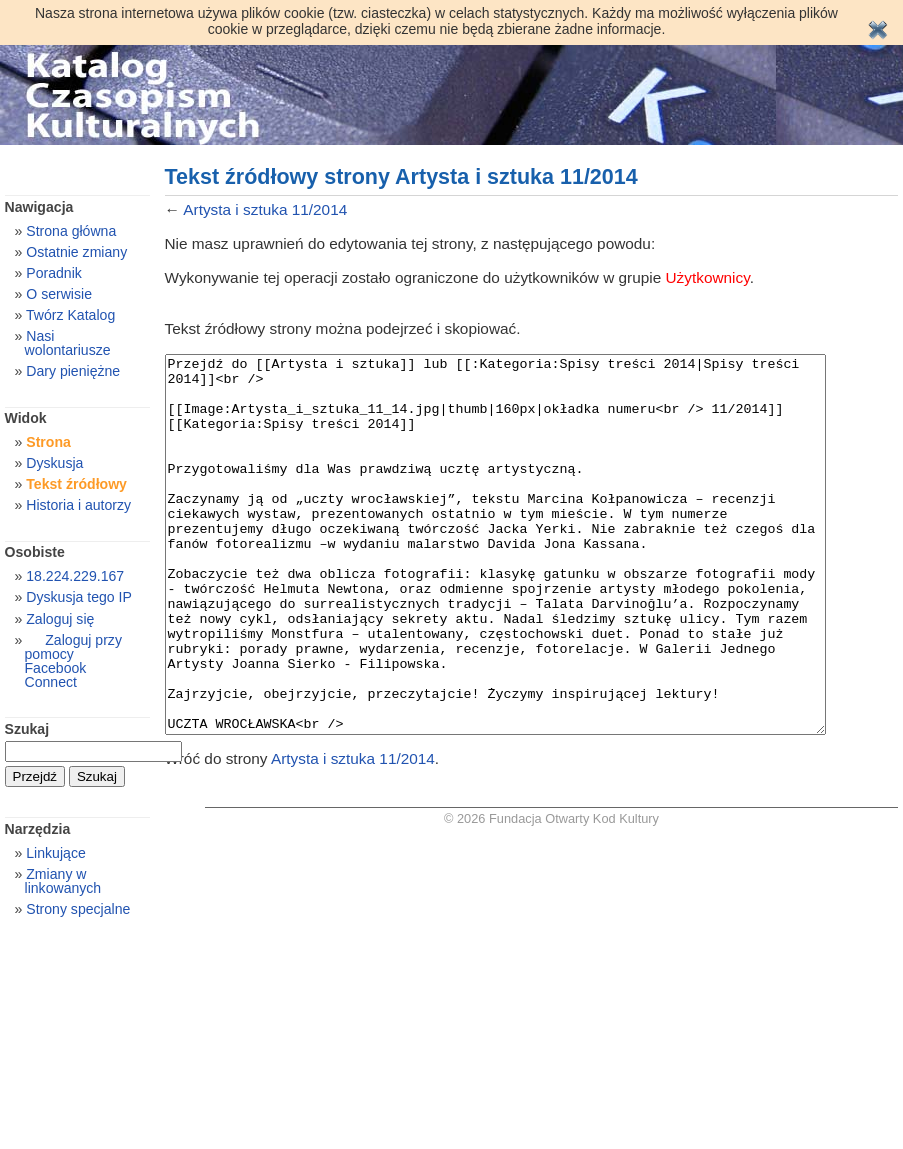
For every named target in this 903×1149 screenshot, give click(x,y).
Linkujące (55, 853)
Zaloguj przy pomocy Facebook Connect (73, 661)
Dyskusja (54, 463)
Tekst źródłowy (76, 484)
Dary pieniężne (73, 371)
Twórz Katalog (70, 315)
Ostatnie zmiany (76, 252)
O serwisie (59, 294)
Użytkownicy (708, 277)
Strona (48, 442)
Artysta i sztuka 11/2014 (265, 209)
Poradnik (54, 273)
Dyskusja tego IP (79, 597)
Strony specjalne (78, 909)
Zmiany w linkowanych (63, 881)
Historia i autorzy (78, 505)
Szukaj (27, 729)
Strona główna (71, 231)
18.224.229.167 (75, 576)
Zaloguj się (60, 619)
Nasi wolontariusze (68, 343)
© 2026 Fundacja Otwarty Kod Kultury (551, 893)
